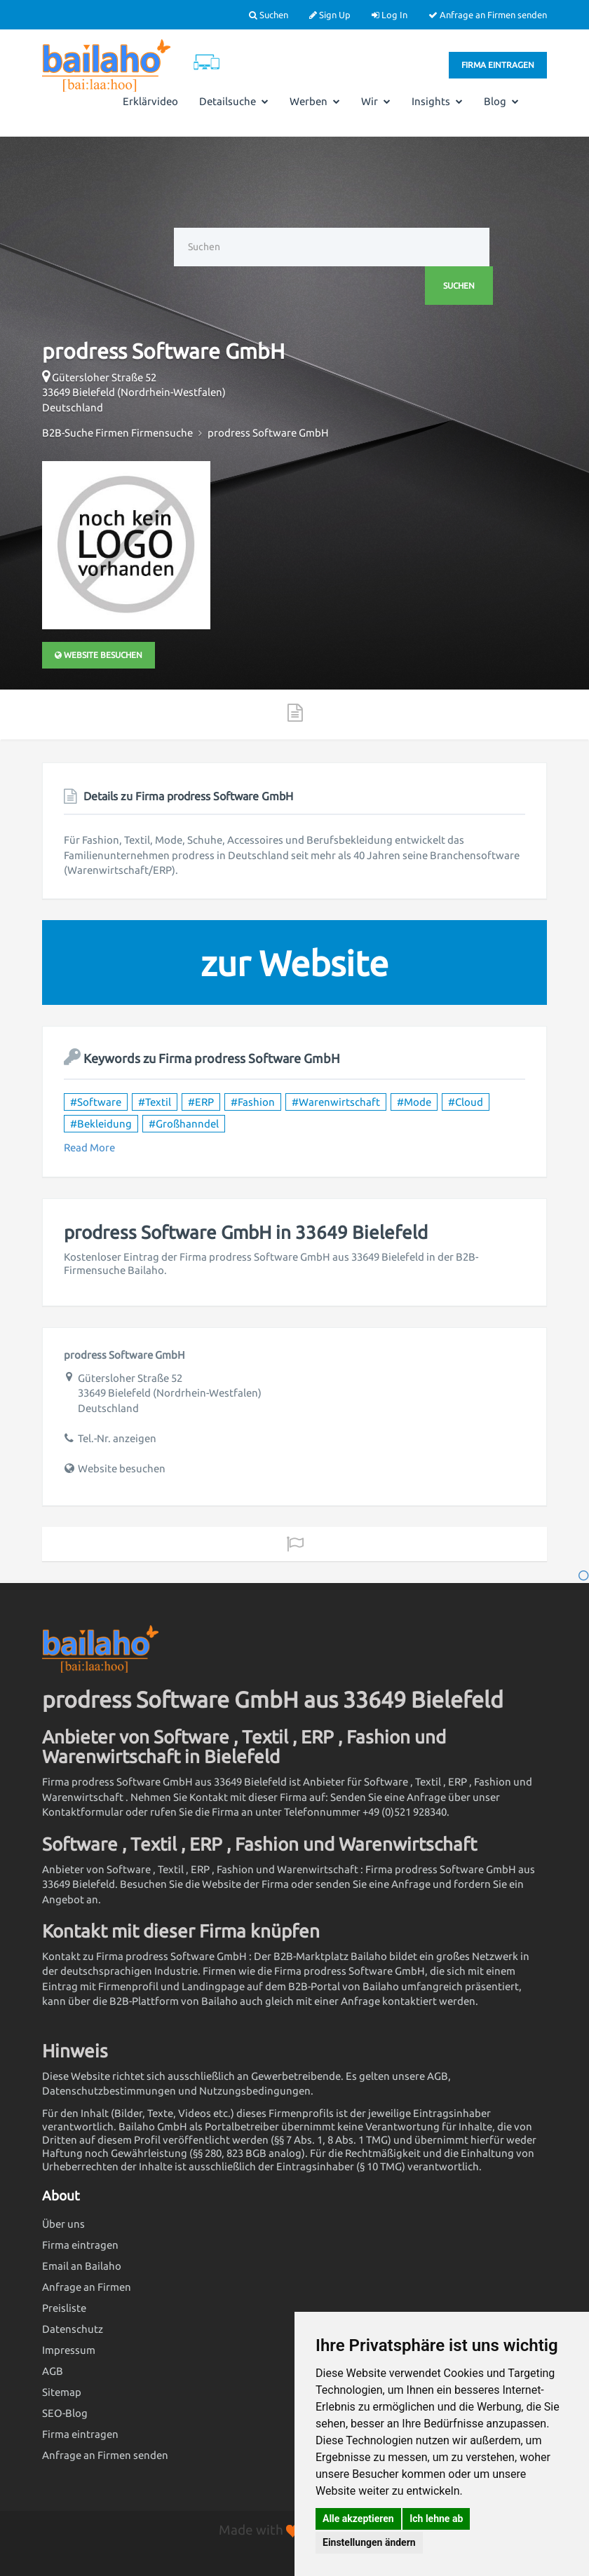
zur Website (294, 962)
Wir (376, 101)
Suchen (268, 15)
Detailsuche (234, 101)
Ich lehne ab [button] (436, 2518)
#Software (95, 1102)
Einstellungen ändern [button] (369, 2542)
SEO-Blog (65, 2413)
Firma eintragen (497, 64)
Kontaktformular (82, 1812)
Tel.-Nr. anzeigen (117, 1438)
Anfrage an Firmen (86, 2287)
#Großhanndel (184, 1124)
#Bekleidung (101, 1124)
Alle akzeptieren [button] (358, 2518)
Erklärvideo (150, 101)
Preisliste (64, 2308)
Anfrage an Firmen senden (487, 15)
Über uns (63, 2224)
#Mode (414, 1102)
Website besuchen (98, 654)
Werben (315, 101)
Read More (89, 1147)
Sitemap (61, 2392)
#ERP (201, 1102)
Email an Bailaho (81, 2266)
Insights (437, 101)
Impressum (68, 2350)
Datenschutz (72, 2329)
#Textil (154, 1102)
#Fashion (253, 1102)
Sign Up (330, 15)
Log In (389, 15)
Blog (501, 101)
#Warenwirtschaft (336, 1102)
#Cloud (465, 1102)
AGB (52, 2371)
